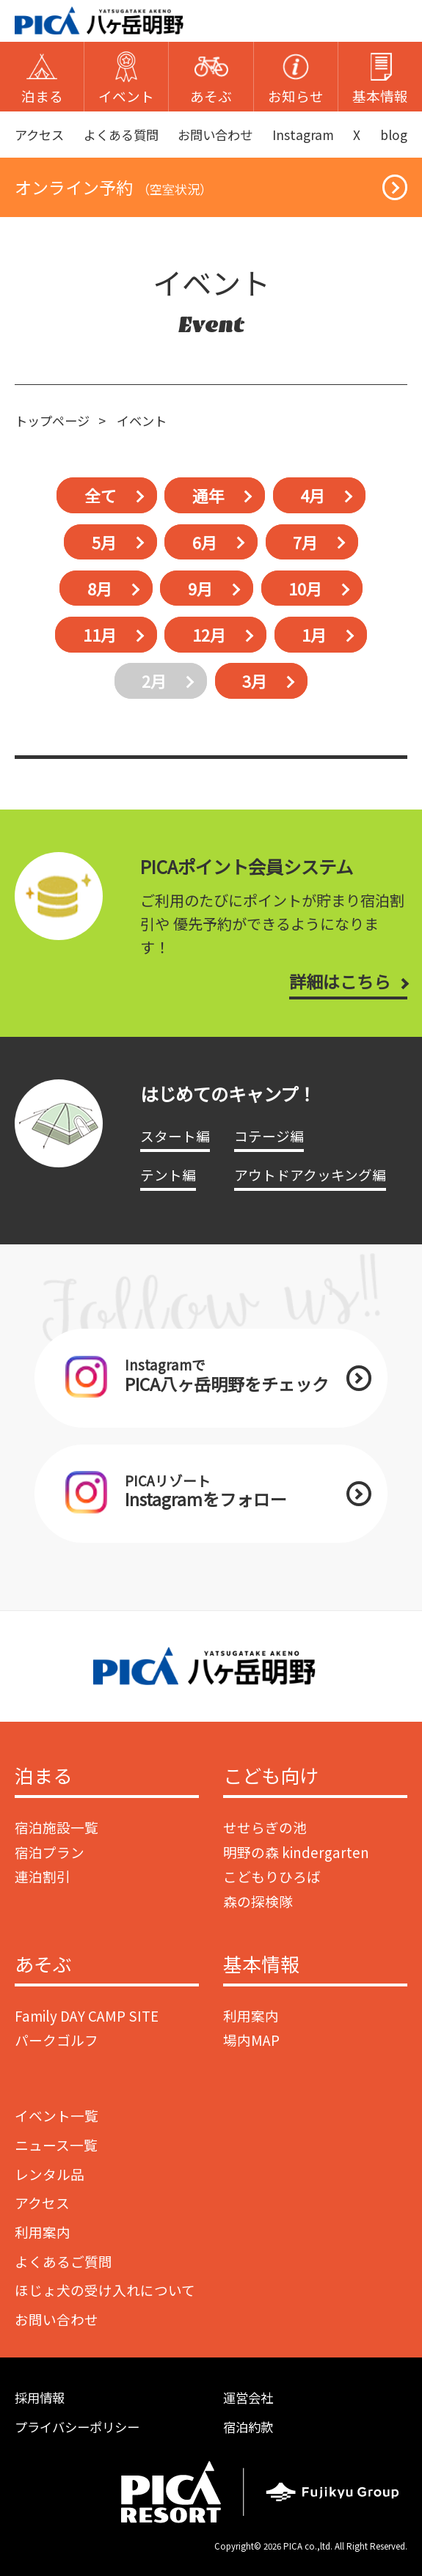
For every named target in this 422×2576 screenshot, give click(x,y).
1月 (314, 634)
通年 (208, 495)
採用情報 (40, 2397)
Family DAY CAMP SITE (87, 2015)
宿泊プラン (49, 1852)
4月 (312, 495)
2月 (154, 680)
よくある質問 (121, 134)
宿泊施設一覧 (56, 1827)
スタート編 (175, 1135)
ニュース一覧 (56, 2144)
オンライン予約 (113, 187)
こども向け (271, 1776)
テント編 (168, 1174)
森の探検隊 (258, 1901)
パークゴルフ (56, 2040)
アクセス (39, 134)
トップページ (52, 420)
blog (393, 134)
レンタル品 (49, 2174)
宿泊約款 (248, 2427)
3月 (254, 680)
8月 (99, 588)
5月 (104, 541)
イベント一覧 (56, 2115)
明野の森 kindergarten (296, 1852)
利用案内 (251, 2015)
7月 (305, 541)
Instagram (303, 134)
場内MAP (251, 2040)
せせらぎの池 (265, 1827)
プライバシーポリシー (77, 2427)
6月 (204, 541)
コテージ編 (269, 1135)
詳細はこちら (339, 981)
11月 (100, 634)
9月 (200, 588)
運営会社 (248, 2397)
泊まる (43, 1776)
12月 (209, 634)
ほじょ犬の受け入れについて (105, 2290)
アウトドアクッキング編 (310, 1174)
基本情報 (261, 1964)
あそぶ (43, 1964)
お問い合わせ (215, 134)
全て (100, 495)
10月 (305, 588)
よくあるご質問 (63, 2261)
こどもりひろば (272, 1876)
